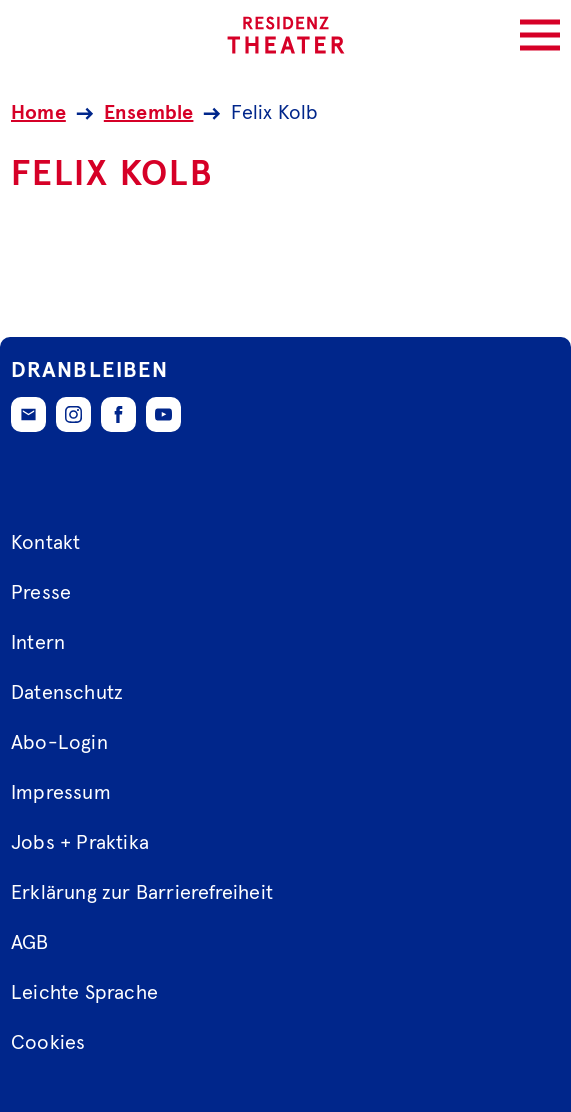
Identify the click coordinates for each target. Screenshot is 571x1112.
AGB (30, 943)
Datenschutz (67, 693)
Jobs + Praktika (80, 843)
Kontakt (45, 543)
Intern (38, 643)
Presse (41, 593)
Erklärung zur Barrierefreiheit (142, 893)
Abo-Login (59, 743)
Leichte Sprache (84, 993)
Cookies (48, 1043)
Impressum (61, 793)
